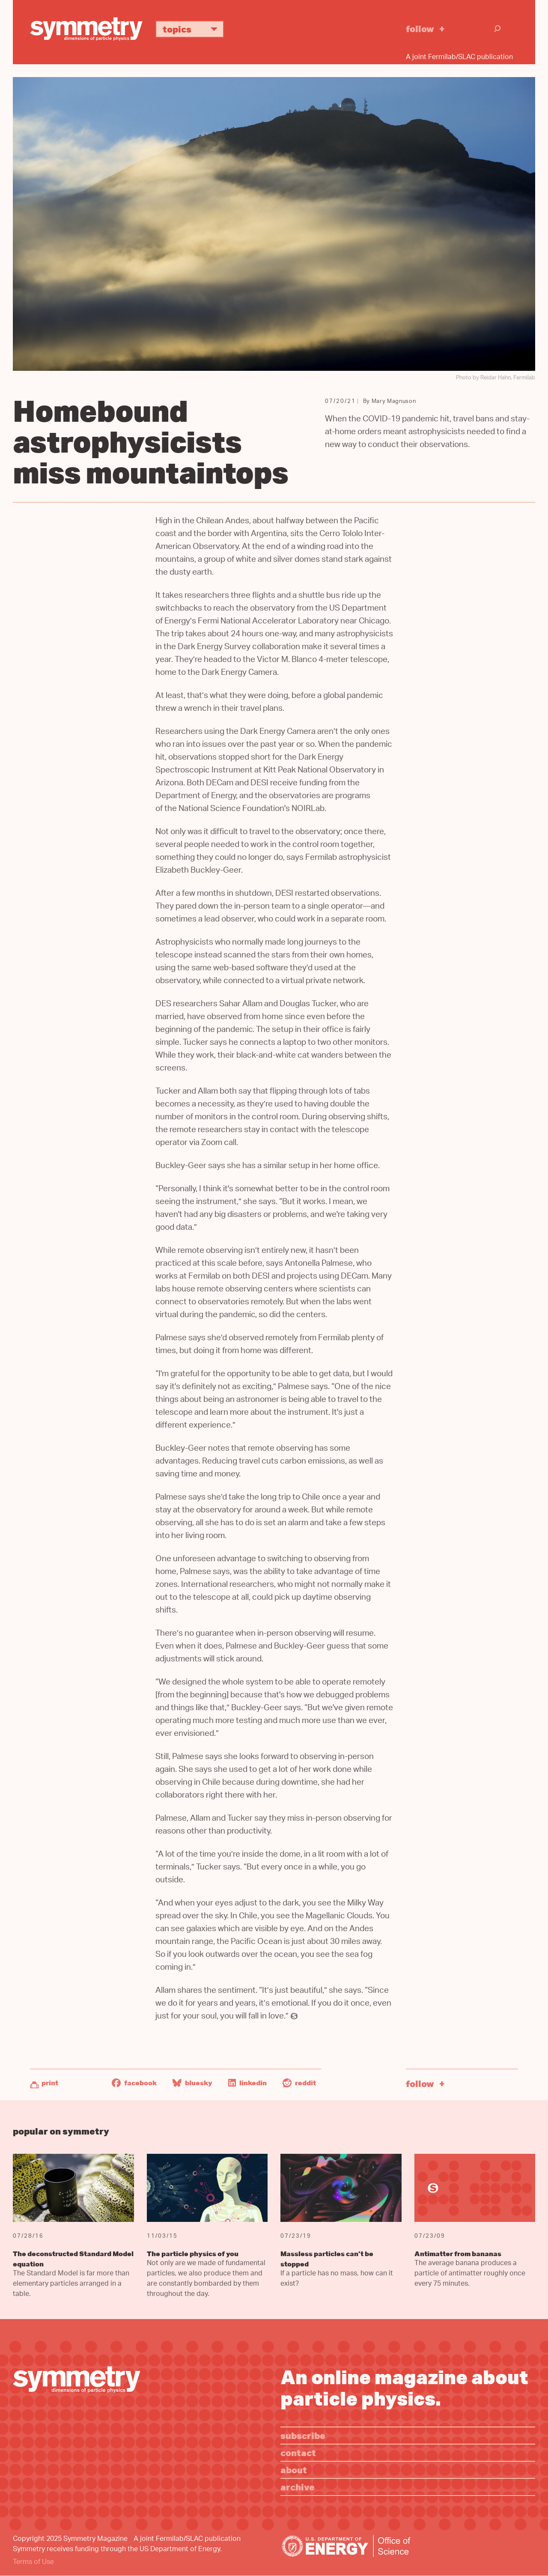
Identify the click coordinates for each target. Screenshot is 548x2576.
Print (50, 2082)
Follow (420, 28)
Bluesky (192, 2082)
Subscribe (302, 2435)
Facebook (134, 2082)
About (293, 2469)
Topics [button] (193, 29)
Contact (298, 2452)
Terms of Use (33, 2562)
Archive (297, 2487)
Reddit (299, 2082)
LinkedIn (247, 2082)
